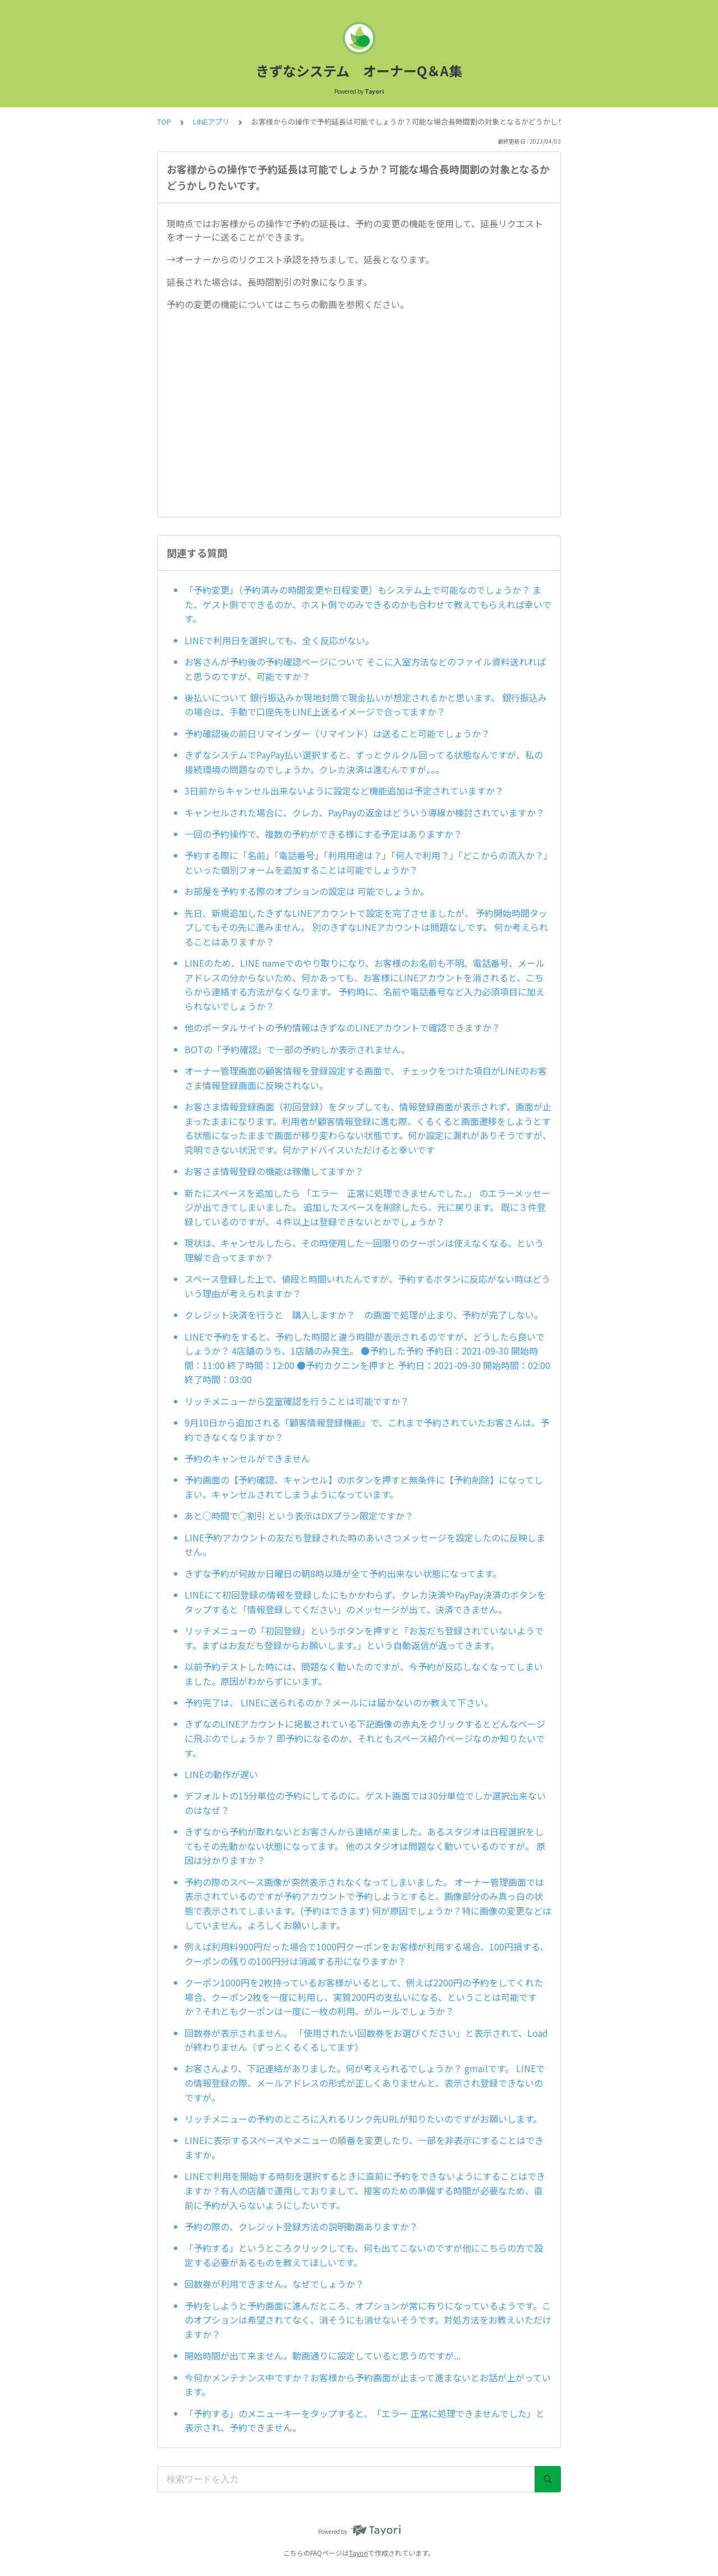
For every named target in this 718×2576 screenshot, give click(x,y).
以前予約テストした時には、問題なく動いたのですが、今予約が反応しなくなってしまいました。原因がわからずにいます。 (364, 1674)
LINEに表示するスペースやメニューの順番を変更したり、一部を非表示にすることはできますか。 (364, 2147)
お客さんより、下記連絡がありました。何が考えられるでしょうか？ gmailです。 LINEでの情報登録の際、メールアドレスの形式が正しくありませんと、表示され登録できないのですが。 (365, 2082)
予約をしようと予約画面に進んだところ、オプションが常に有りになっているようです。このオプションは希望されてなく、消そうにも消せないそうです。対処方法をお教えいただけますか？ (368, 2320)
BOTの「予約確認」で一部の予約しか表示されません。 (297, 1049)
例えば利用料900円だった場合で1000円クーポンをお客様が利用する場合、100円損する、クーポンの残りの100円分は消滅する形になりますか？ (367, 1954)
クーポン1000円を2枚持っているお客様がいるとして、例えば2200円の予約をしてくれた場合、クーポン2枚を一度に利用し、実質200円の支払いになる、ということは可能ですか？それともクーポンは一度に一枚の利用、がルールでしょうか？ (364, 1997)
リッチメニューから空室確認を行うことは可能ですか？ (297, 1401)
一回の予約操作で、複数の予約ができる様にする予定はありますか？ (323, 834)
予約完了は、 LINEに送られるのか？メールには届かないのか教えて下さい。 (339, 1702)
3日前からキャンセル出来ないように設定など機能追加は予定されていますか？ (344, 790)
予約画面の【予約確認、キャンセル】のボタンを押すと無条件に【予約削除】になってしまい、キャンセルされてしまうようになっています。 (364, 1487)
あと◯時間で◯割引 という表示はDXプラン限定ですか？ (299, 1515)
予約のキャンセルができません (247, 1458)
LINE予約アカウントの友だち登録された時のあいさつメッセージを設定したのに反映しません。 (365, 1545)
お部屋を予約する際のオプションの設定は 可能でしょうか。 (307, 891)
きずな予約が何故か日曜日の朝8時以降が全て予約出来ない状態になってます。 (343, 1573)
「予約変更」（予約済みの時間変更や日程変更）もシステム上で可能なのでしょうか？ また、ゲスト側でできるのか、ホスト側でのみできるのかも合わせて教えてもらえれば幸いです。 (368, 604)
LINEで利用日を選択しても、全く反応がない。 (279, 640)
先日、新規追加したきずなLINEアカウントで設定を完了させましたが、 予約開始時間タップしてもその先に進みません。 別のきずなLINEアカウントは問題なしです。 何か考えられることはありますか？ (366, 927)
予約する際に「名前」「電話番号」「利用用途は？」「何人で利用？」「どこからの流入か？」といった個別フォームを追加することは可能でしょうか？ (366, 862)
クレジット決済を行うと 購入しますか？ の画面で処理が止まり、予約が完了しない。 (364, 1314)
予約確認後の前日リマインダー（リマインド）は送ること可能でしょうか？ (337, 733)
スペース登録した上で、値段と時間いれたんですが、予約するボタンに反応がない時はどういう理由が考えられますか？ (367, 1286)
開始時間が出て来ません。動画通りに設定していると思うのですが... (323, 2355)
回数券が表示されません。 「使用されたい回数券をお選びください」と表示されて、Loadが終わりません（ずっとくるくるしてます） (366, 2040)
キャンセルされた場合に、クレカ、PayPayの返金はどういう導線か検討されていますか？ (365, 812)
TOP (164, 121)
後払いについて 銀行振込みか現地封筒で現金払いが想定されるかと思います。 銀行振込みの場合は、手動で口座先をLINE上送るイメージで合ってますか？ (366, 705)
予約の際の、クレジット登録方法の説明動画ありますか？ (301, 2226)
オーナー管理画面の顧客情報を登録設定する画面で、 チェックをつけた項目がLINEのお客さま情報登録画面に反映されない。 (366, 1078)
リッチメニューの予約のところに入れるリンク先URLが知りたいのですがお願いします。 (363, 2118)
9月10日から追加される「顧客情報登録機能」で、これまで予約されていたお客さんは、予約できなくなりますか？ (367, 1430)
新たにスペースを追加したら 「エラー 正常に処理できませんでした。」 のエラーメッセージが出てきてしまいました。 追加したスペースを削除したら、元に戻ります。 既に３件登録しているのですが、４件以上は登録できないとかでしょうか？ (367, 1207)
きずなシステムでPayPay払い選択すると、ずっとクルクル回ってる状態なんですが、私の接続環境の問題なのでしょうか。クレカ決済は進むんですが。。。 (364, 762)
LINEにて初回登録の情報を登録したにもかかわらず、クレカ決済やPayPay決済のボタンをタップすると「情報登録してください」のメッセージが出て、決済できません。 (365, 1602)
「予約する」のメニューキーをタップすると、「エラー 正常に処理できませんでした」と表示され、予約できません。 (365, 2421)
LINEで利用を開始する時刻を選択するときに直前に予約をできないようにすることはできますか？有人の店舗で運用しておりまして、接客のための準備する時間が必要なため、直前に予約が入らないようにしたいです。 (365, 2190)
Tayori (358, 2552)
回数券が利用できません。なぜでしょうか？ (274, 2283)
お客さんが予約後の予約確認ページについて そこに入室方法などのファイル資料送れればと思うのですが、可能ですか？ (365, 669)
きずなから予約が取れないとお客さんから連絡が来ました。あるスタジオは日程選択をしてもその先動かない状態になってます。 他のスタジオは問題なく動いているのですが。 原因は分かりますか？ (365, 1846)
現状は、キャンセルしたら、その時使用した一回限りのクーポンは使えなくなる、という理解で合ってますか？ (364, 1250)
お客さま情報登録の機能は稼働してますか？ (274, 1171)
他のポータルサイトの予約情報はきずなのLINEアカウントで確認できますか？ (342, 1027)
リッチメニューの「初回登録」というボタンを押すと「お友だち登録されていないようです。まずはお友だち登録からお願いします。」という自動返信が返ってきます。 (364, 1638)
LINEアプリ (211, 121)
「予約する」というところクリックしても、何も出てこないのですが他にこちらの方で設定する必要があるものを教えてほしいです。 (364, 2255)
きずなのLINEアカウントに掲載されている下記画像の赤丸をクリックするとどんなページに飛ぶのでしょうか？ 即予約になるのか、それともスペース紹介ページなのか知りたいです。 (365, 1738)
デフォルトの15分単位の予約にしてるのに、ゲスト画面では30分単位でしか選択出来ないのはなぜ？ (365, 1803)
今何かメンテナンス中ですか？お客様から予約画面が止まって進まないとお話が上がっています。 (368, 2385)
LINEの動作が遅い (221, 1774)
